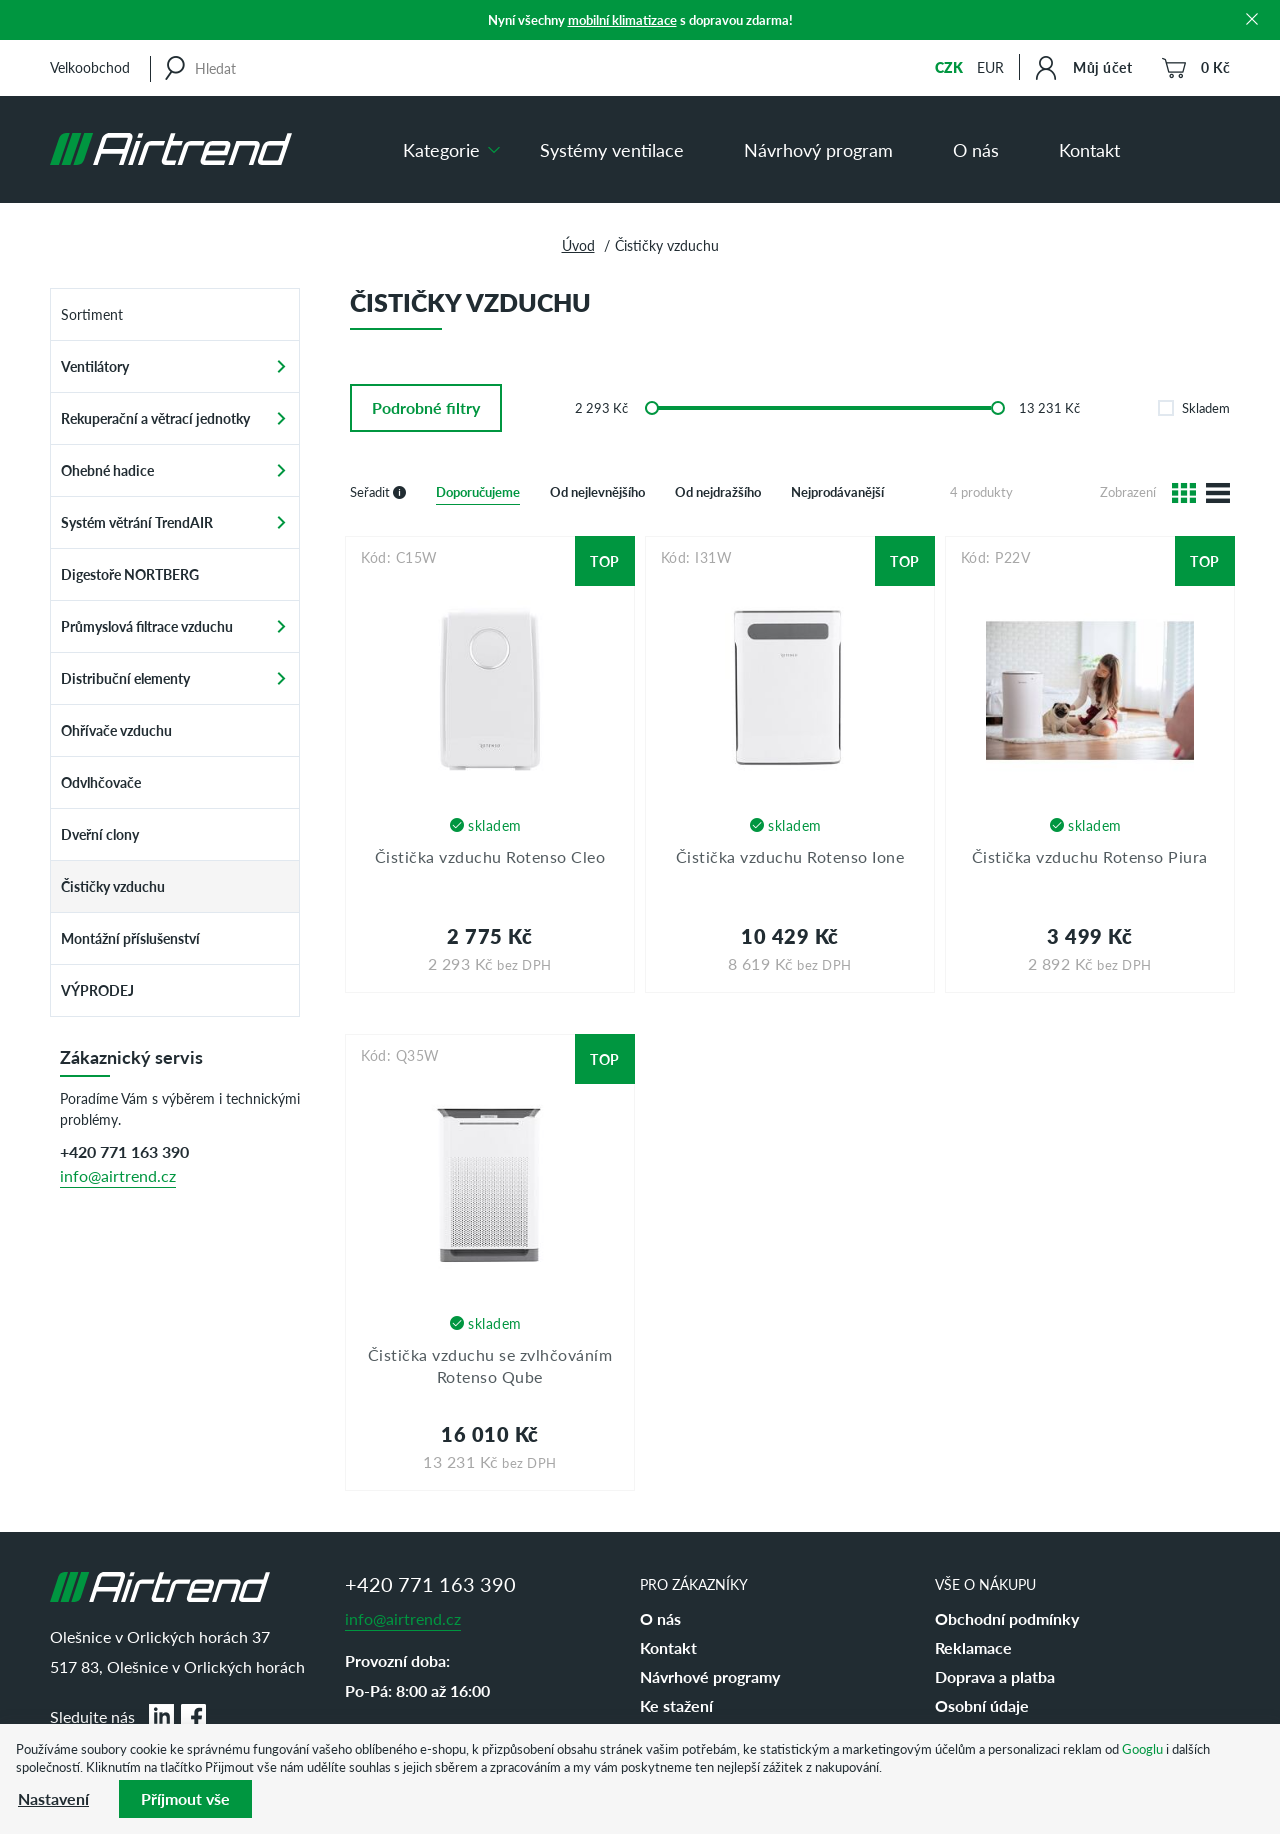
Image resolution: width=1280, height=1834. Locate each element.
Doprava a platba (995, 1676)
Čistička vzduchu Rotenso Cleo (490, 856)
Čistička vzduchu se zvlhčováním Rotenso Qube (490, 1365)
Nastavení (53, 1798)
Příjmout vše (185, 1798)
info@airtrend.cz (118, 1175)
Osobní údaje (982, 1705)
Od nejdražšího (718, 491)
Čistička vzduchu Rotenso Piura (1090, 856)
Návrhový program (818, 149)
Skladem (1194, 407)
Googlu (1142, 1748)
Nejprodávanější (837, 491)
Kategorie (441, 149)
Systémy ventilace (612, 149)
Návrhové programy (710, 1676)
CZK (949, 67)
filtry (426, 407)
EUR (990, 67)
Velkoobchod (90, 67)
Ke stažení (676, 1705)
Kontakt (1089, 149)
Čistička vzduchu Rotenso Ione (790, 856)
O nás (976, 149)
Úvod (578, 245)
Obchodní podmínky (1007, 1618)
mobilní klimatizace (622, 19)
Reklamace (973, 1647)
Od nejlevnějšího (597, 491)
